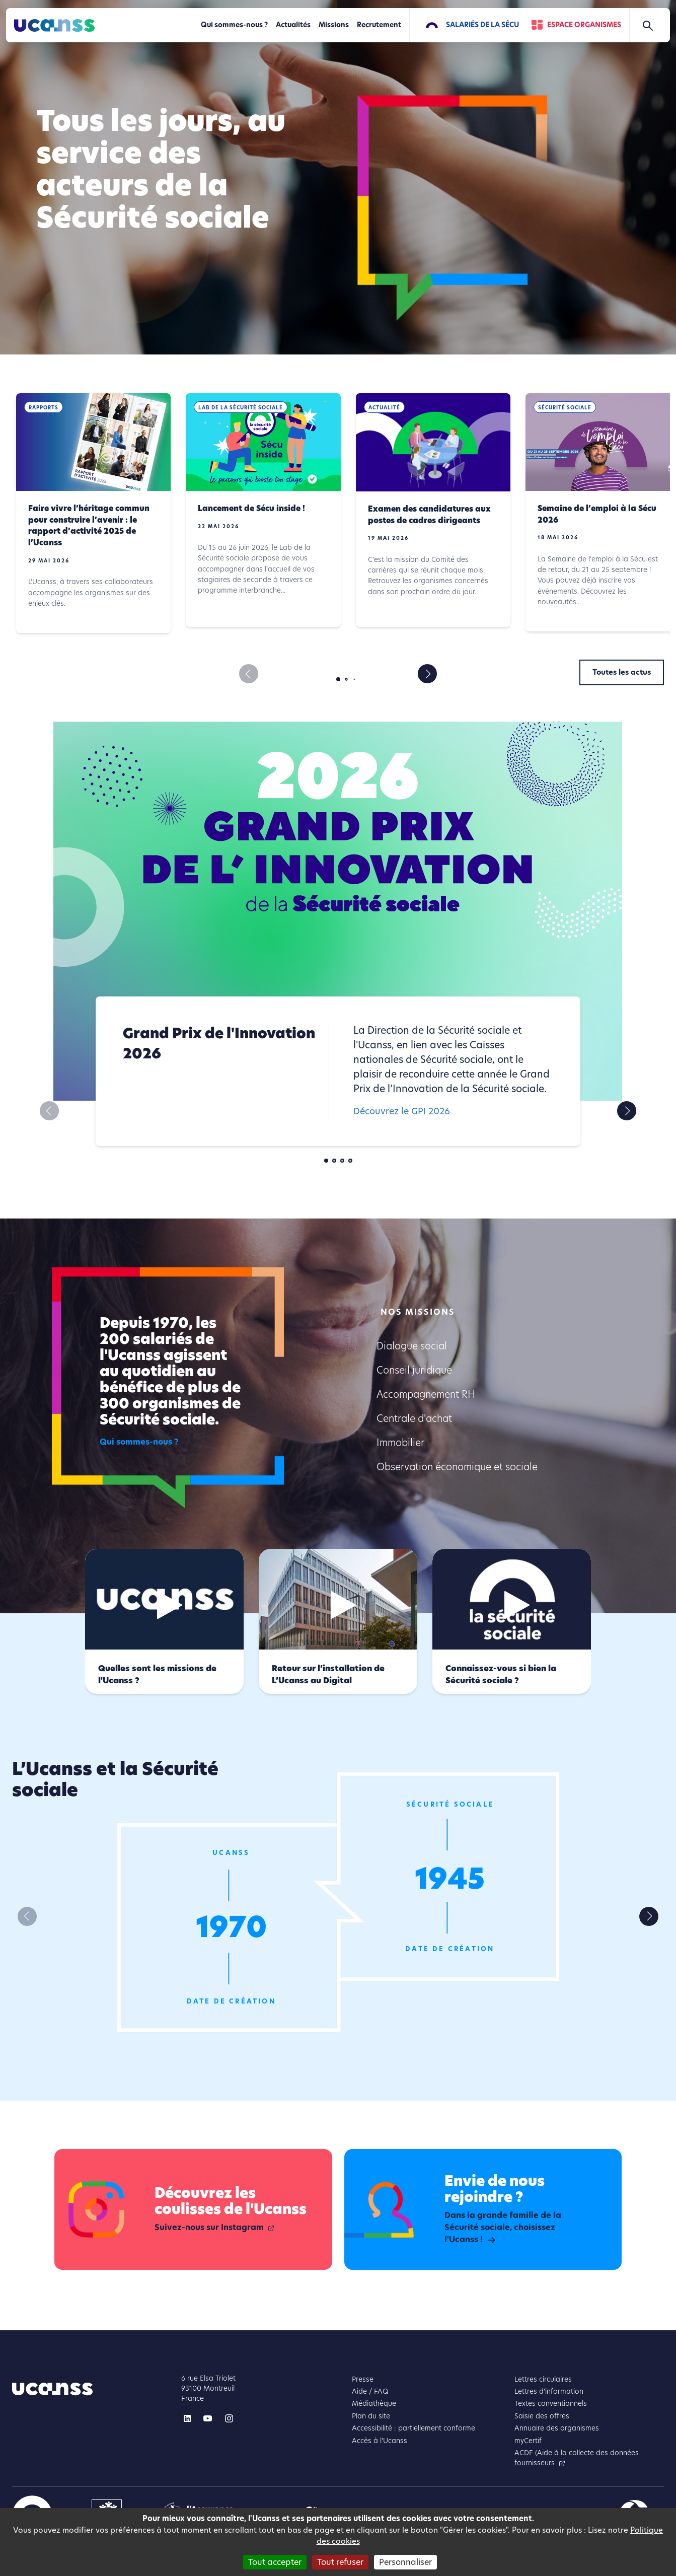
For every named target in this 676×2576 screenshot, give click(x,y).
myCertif (528, 2441)
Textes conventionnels (550, 2403)
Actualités (293, 25)
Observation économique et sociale (457, 1467)
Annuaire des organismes (556, 2428)
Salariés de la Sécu (482, 25)
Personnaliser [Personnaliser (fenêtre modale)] (405, 2562)
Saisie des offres (541, 2416)
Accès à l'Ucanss (379, 2441)
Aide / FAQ (370, 2391)
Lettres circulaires (543, 2379)
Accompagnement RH (426, 1394)
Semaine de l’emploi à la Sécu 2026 (597, 514)
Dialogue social (412, 1346)
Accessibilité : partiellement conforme (413, 2428)
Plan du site (371, 2416)
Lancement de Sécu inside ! (251, 508)
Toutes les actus (621, 672)
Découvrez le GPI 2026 (401, 1111)
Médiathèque (374, 2403)
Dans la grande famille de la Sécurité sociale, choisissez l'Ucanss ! (502, 2227)
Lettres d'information (548, 2391)
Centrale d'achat (414, 1418)
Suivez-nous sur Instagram (209, 2227)
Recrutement (379, 25)
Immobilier (400, 1443)
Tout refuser (340, 2562)
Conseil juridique (414, 1370)
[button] (427, 674)
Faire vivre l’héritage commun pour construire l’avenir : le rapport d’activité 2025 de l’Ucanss (88, 525)
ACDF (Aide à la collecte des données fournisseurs (576, 2458)
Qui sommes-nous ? (234, 25)
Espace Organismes (584, 25)
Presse (362, 2379)
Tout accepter (275, 2562)
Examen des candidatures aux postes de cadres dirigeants (429, 515)
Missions (334, 25)
